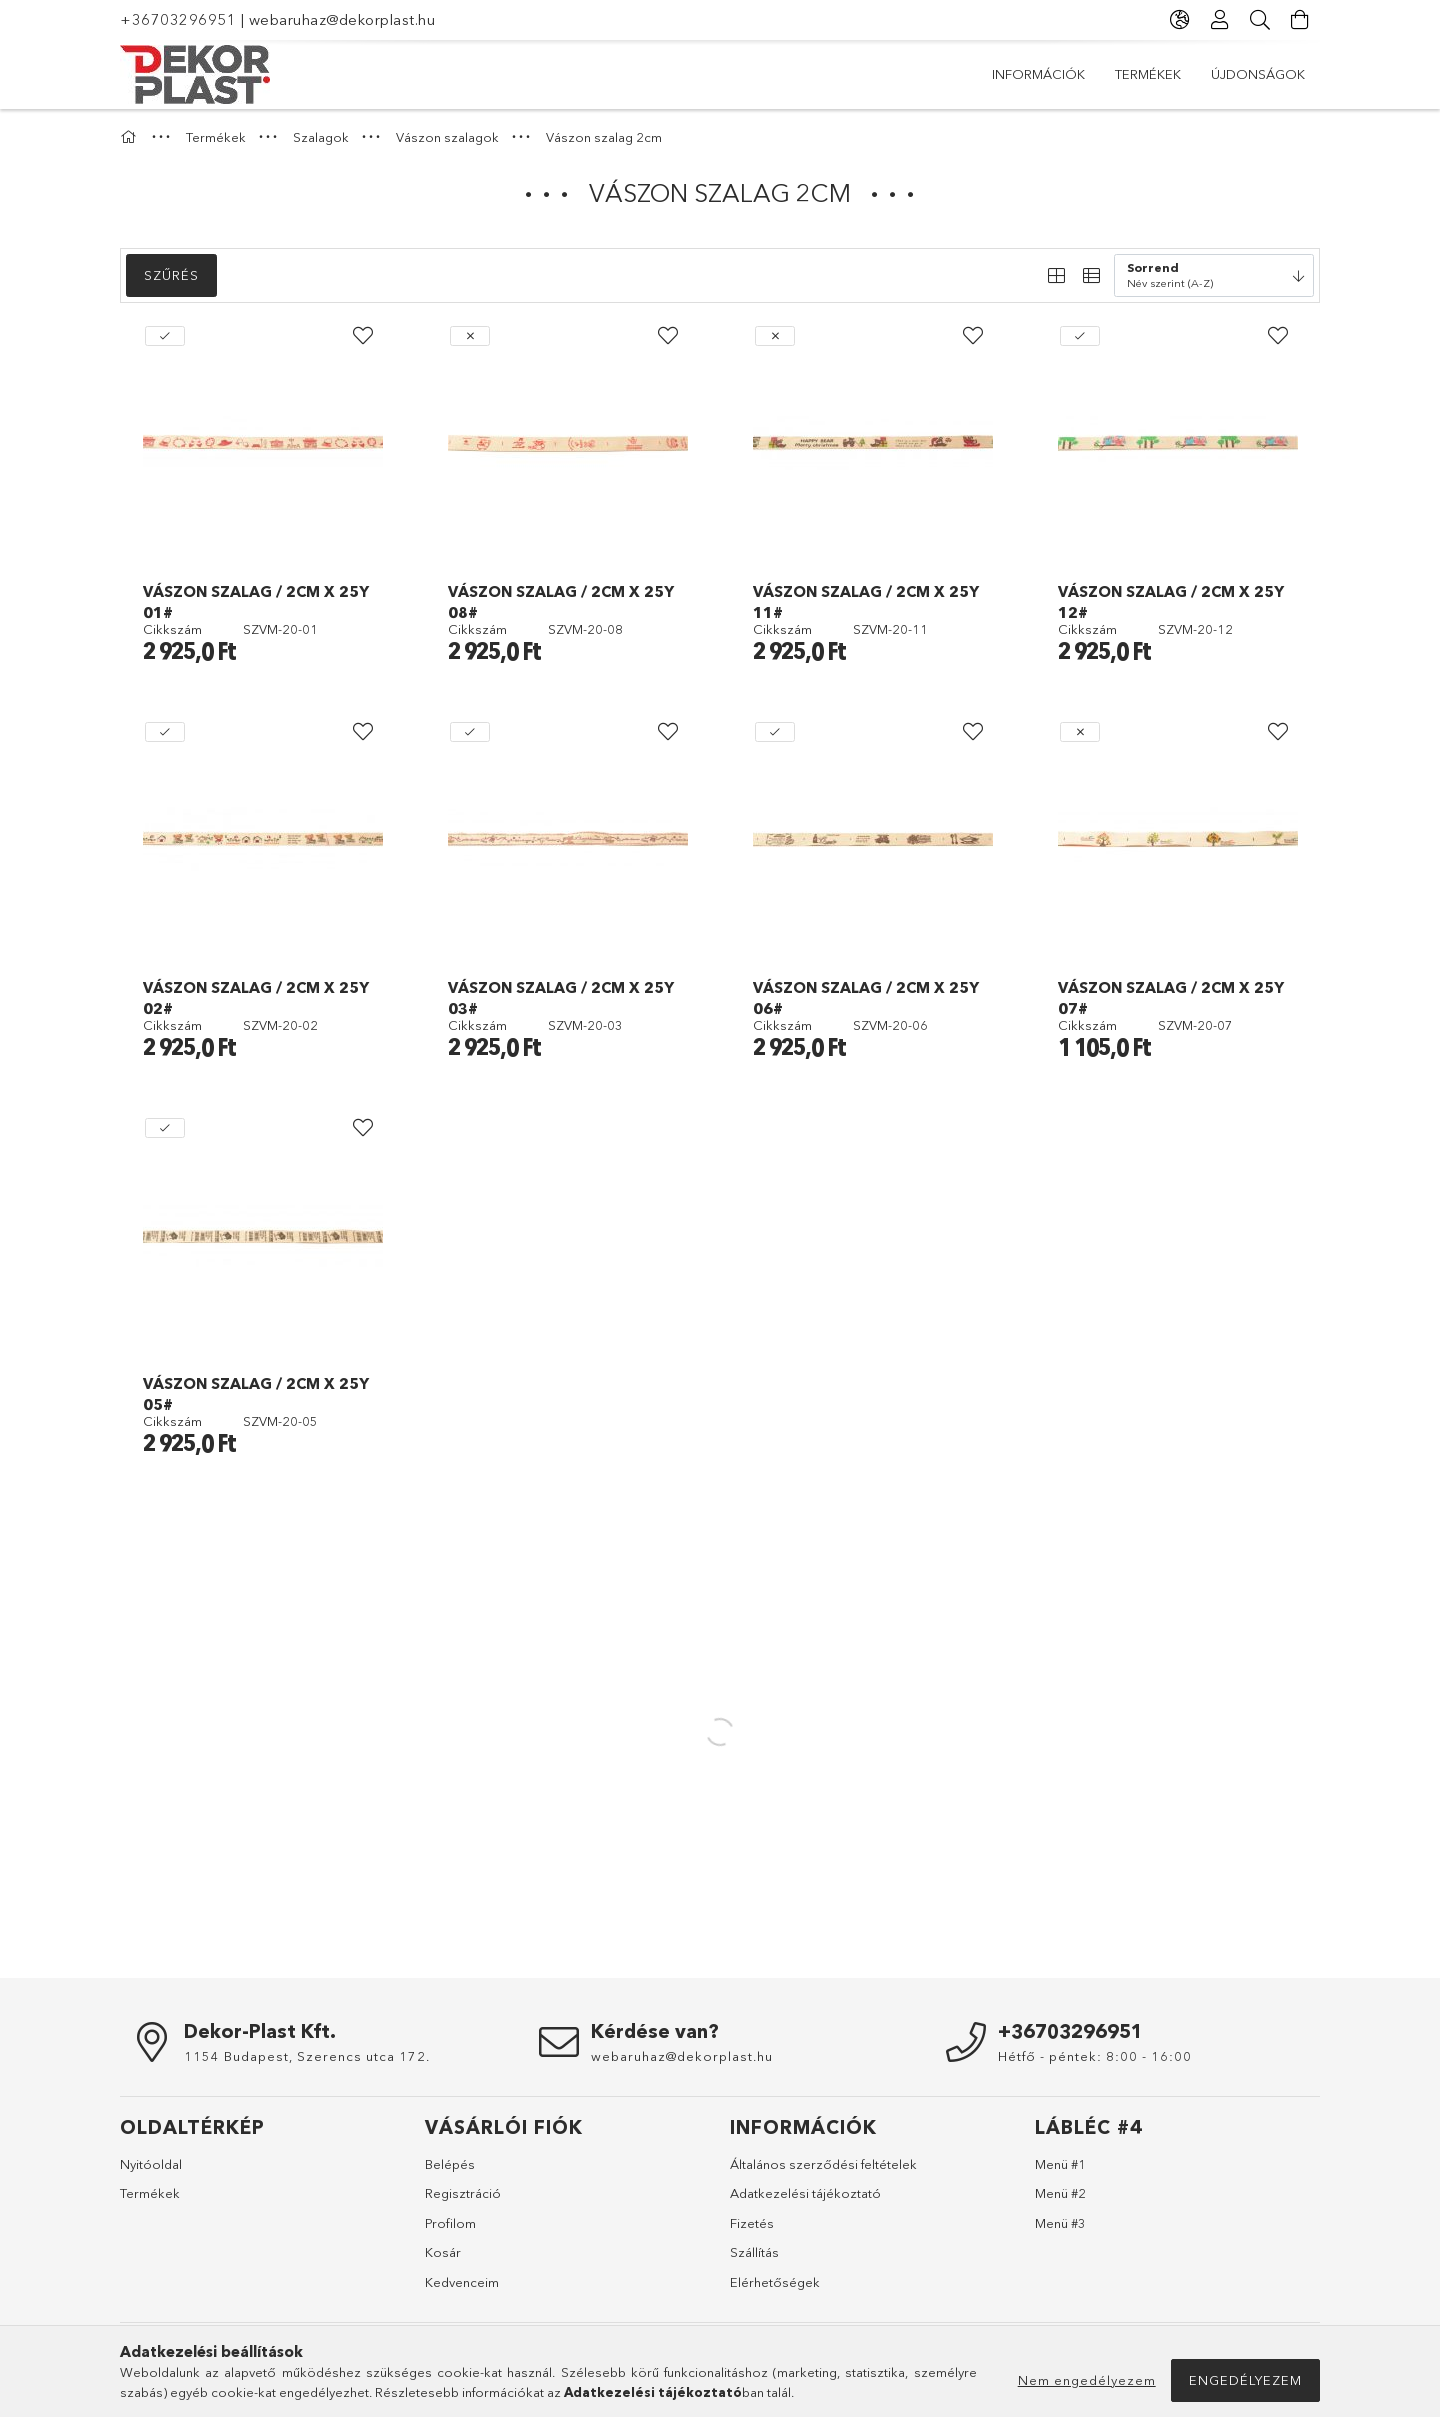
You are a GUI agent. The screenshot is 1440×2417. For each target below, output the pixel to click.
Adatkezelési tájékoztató (805, 2193)
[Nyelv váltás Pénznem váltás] (1180, 20)
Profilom (450, 2223)
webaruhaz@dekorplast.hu (342, 19)
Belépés (450, 2164)
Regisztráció (463, 2193)
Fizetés (752, 2223)
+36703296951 (178, 19)
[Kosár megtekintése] (1300, 20)
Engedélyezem (1245, 2380)
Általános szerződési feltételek (823, 2164)
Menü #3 (1060, 2223)
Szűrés (171, 275)
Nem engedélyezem (1087, 2380)
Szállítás (754, 2252)
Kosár (443, 2252)
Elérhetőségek (775, 2282)
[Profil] (1220, 20)
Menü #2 (1060, 2193)
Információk (1258, 74)
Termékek (1149, 74)
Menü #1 (1060, 2164)
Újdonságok (1039, 74)
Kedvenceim (462, 2282)
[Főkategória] (131, 137)
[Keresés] (1260, 20)
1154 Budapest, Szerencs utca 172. (307, 2056)
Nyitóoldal (151, 2164)
